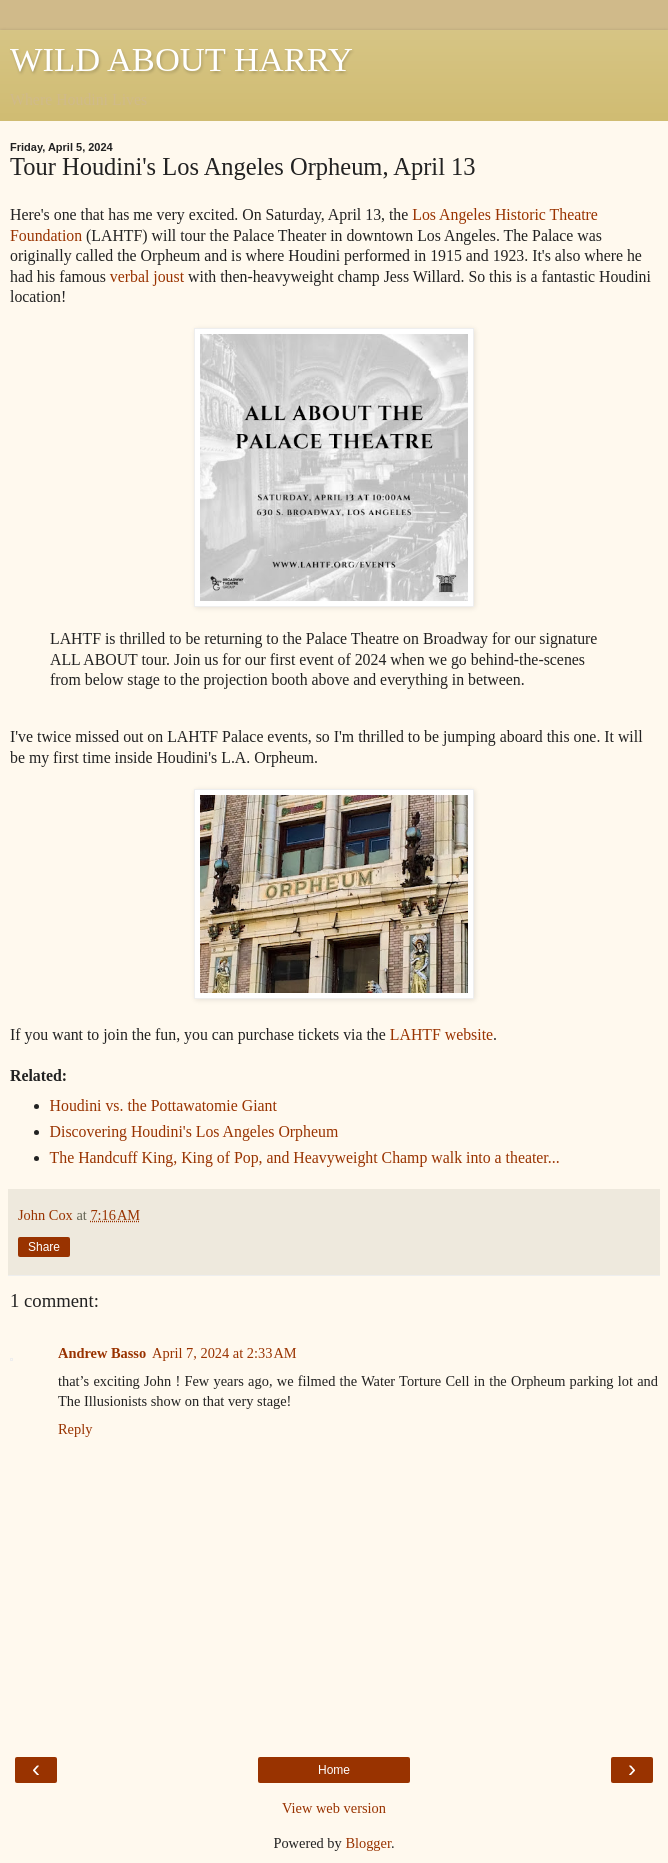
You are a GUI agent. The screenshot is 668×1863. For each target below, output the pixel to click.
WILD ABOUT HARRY (181, 59)
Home (334, 1770)
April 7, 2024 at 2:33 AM (224, 1353)
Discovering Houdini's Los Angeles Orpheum (194, 1131)
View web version (334, 1808)
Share (44, 1247)
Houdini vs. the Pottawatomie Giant (163, 1105)
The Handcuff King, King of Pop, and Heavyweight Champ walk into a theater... (305, 1157)
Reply (75, 1429)
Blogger (368, 1843)
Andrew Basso (102, 1353)
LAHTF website (441, 1034)
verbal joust (147, 276)
